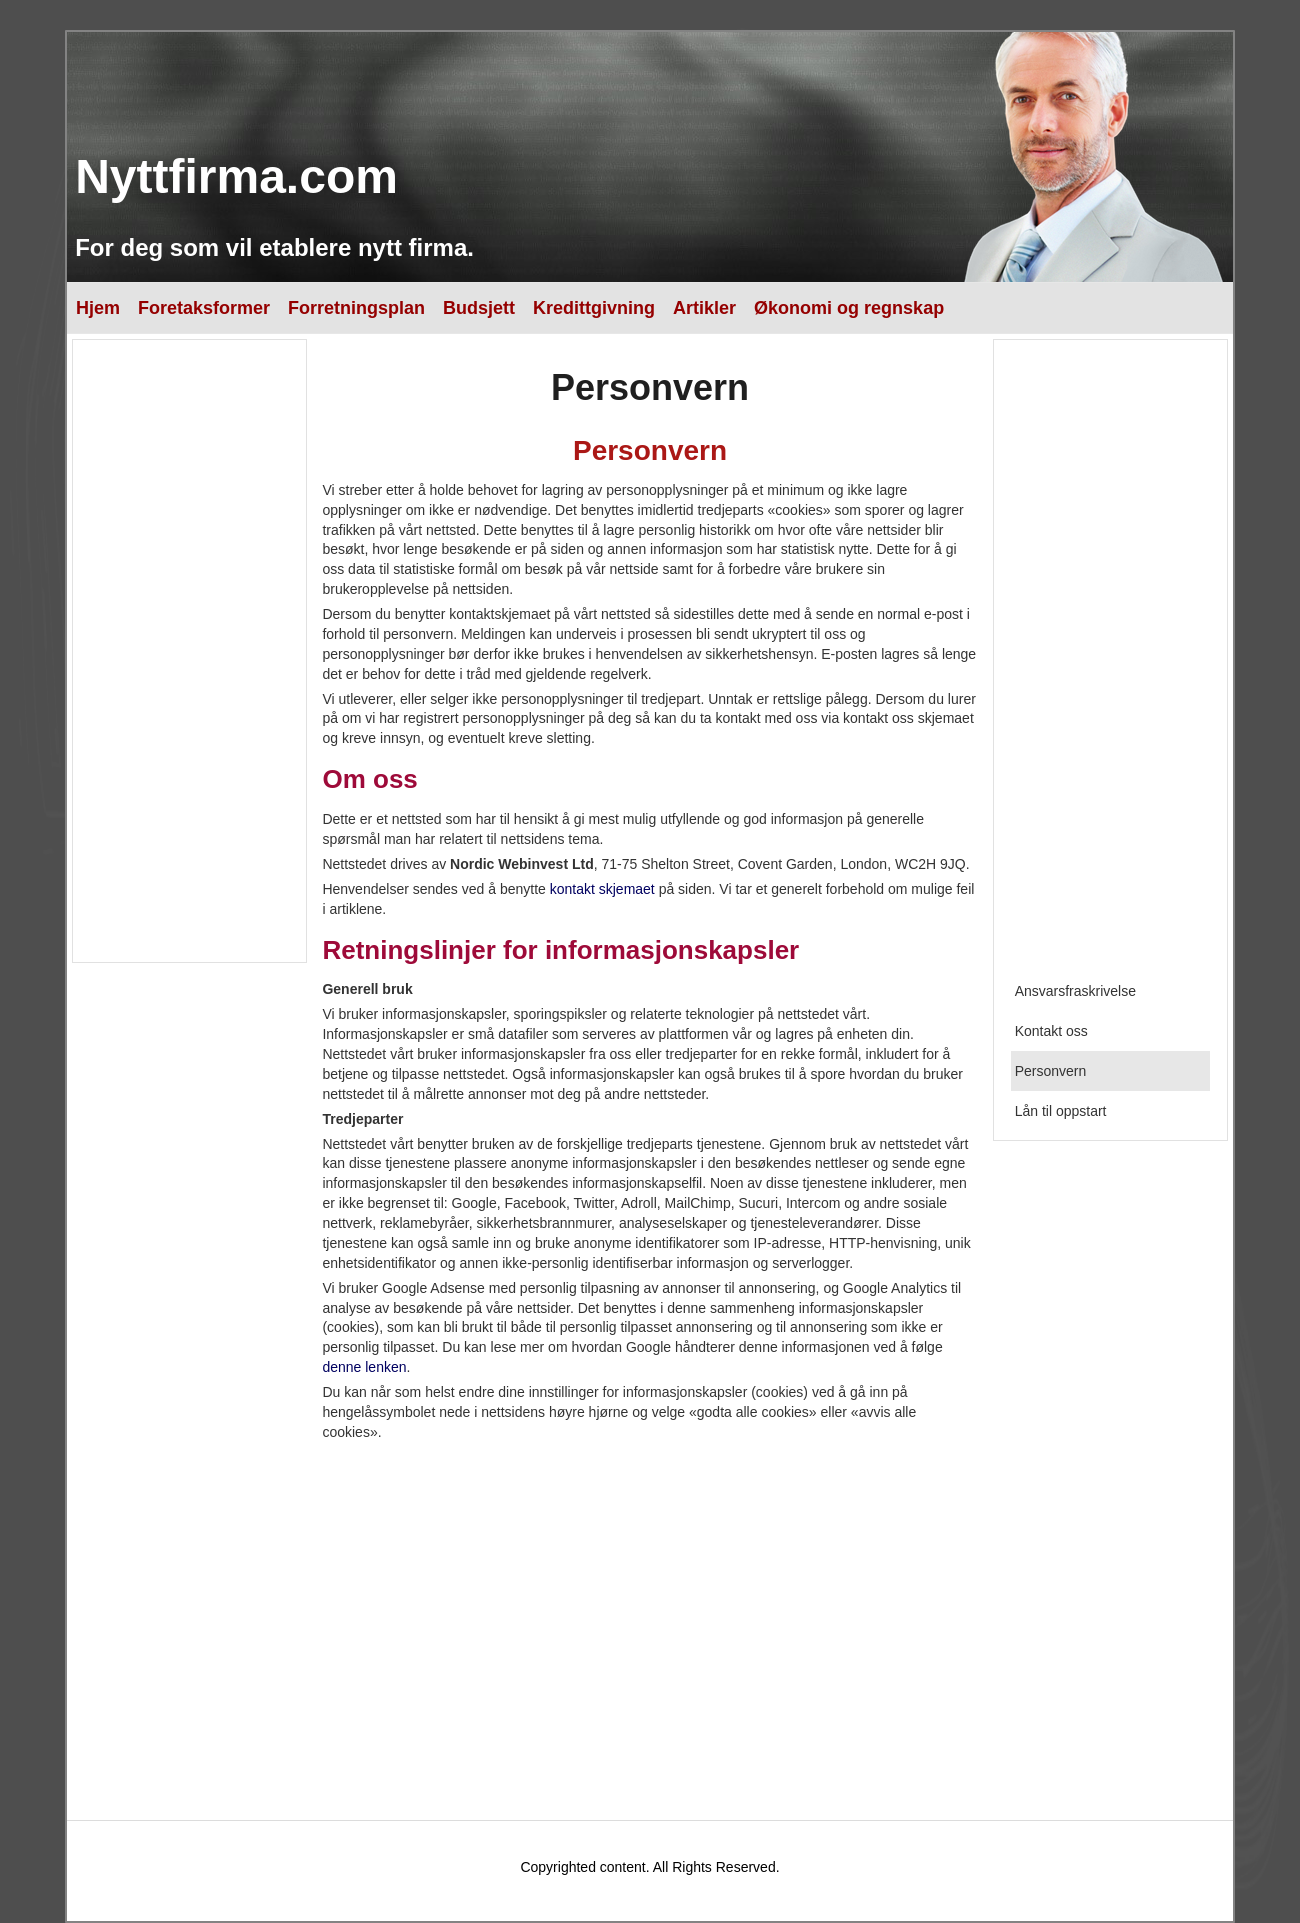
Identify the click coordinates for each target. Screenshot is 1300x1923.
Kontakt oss (1051, 1031)
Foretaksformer (204, 308)
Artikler (704, 308)
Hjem (98, 308)
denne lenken (364, 1367)
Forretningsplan (356, 308)
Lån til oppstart (1061, 1111)
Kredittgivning (594, 308)
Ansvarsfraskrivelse (1075, 991)
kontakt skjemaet (602, 889)
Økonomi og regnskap (849, 308)
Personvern (1051, 1071)
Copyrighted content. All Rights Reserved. (649, 1867)
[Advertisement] (188, 651)
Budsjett (479, 308)
